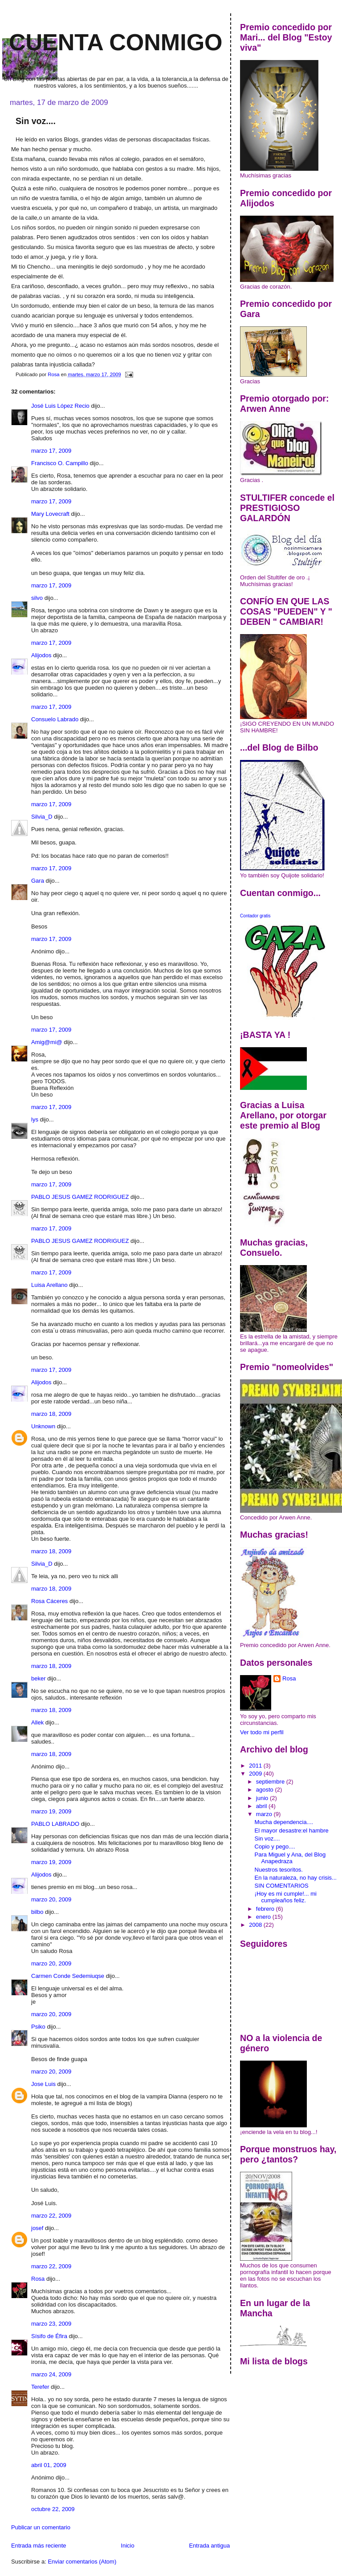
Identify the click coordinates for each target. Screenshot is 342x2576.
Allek (37, 1722)
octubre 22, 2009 (53, 2509)
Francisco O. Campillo (59, 463)
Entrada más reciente (38, 2545)
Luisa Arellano (49, 1285)
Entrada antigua (209, 2545)
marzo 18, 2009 (51, 1414)
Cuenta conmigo (116, 42)
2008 (256, 1924)
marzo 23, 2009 (51, 2323)
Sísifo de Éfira (49, 2336)
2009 (256, 1773)
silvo (37, 598)
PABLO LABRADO (55, 1823)
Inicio (127, 2545)
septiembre (271, 1781)
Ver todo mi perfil (262, 1732)
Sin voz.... (267, 1838)
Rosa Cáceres (49, 1601)
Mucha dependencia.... (284, 1822)
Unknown (43, 1426)
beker (38, 1678)
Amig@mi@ (46, 1042)
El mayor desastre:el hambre (292, 1830)
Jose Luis (43, 2084)
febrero (266, 1908)
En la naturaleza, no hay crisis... (296, 1877)
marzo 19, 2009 (51, 1811)
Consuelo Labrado (54, 719)
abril (262, 1806)
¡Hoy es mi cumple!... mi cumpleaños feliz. (286, 1897)
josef (37, 2228)
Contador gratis (255, 915)
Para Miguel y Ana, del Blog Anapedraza (290, 1858)
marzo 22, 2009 (51, 2215)
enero (264, 1916)
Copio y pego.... (275, 1846)
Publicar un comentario (40, 2527)
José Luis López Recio (60, 405)
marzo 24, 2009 (51, 2374)
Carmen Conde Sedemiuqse (67, 1976)
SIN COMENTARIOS (282, 1885)
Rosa (38, 2278)
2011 (256, 1765)
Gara (37, 880)
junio (263, 1798)
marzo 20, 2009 (51, 1899)
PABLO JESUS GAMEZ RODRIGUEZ (80, 1197)
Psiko (38, 2026)
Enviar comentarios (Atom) (82, 2561)
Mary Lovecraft (50, 513)
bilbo (37, 1912)
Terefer (40, 2386)
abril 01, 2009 (48, 2465)
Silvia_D (42, 816)
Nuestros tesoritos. (279, 1869)
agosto (265, 1789)
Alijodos (41, 655)
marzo (265, 1814)
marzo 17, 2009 (51, 450)
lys (34, 1119)
